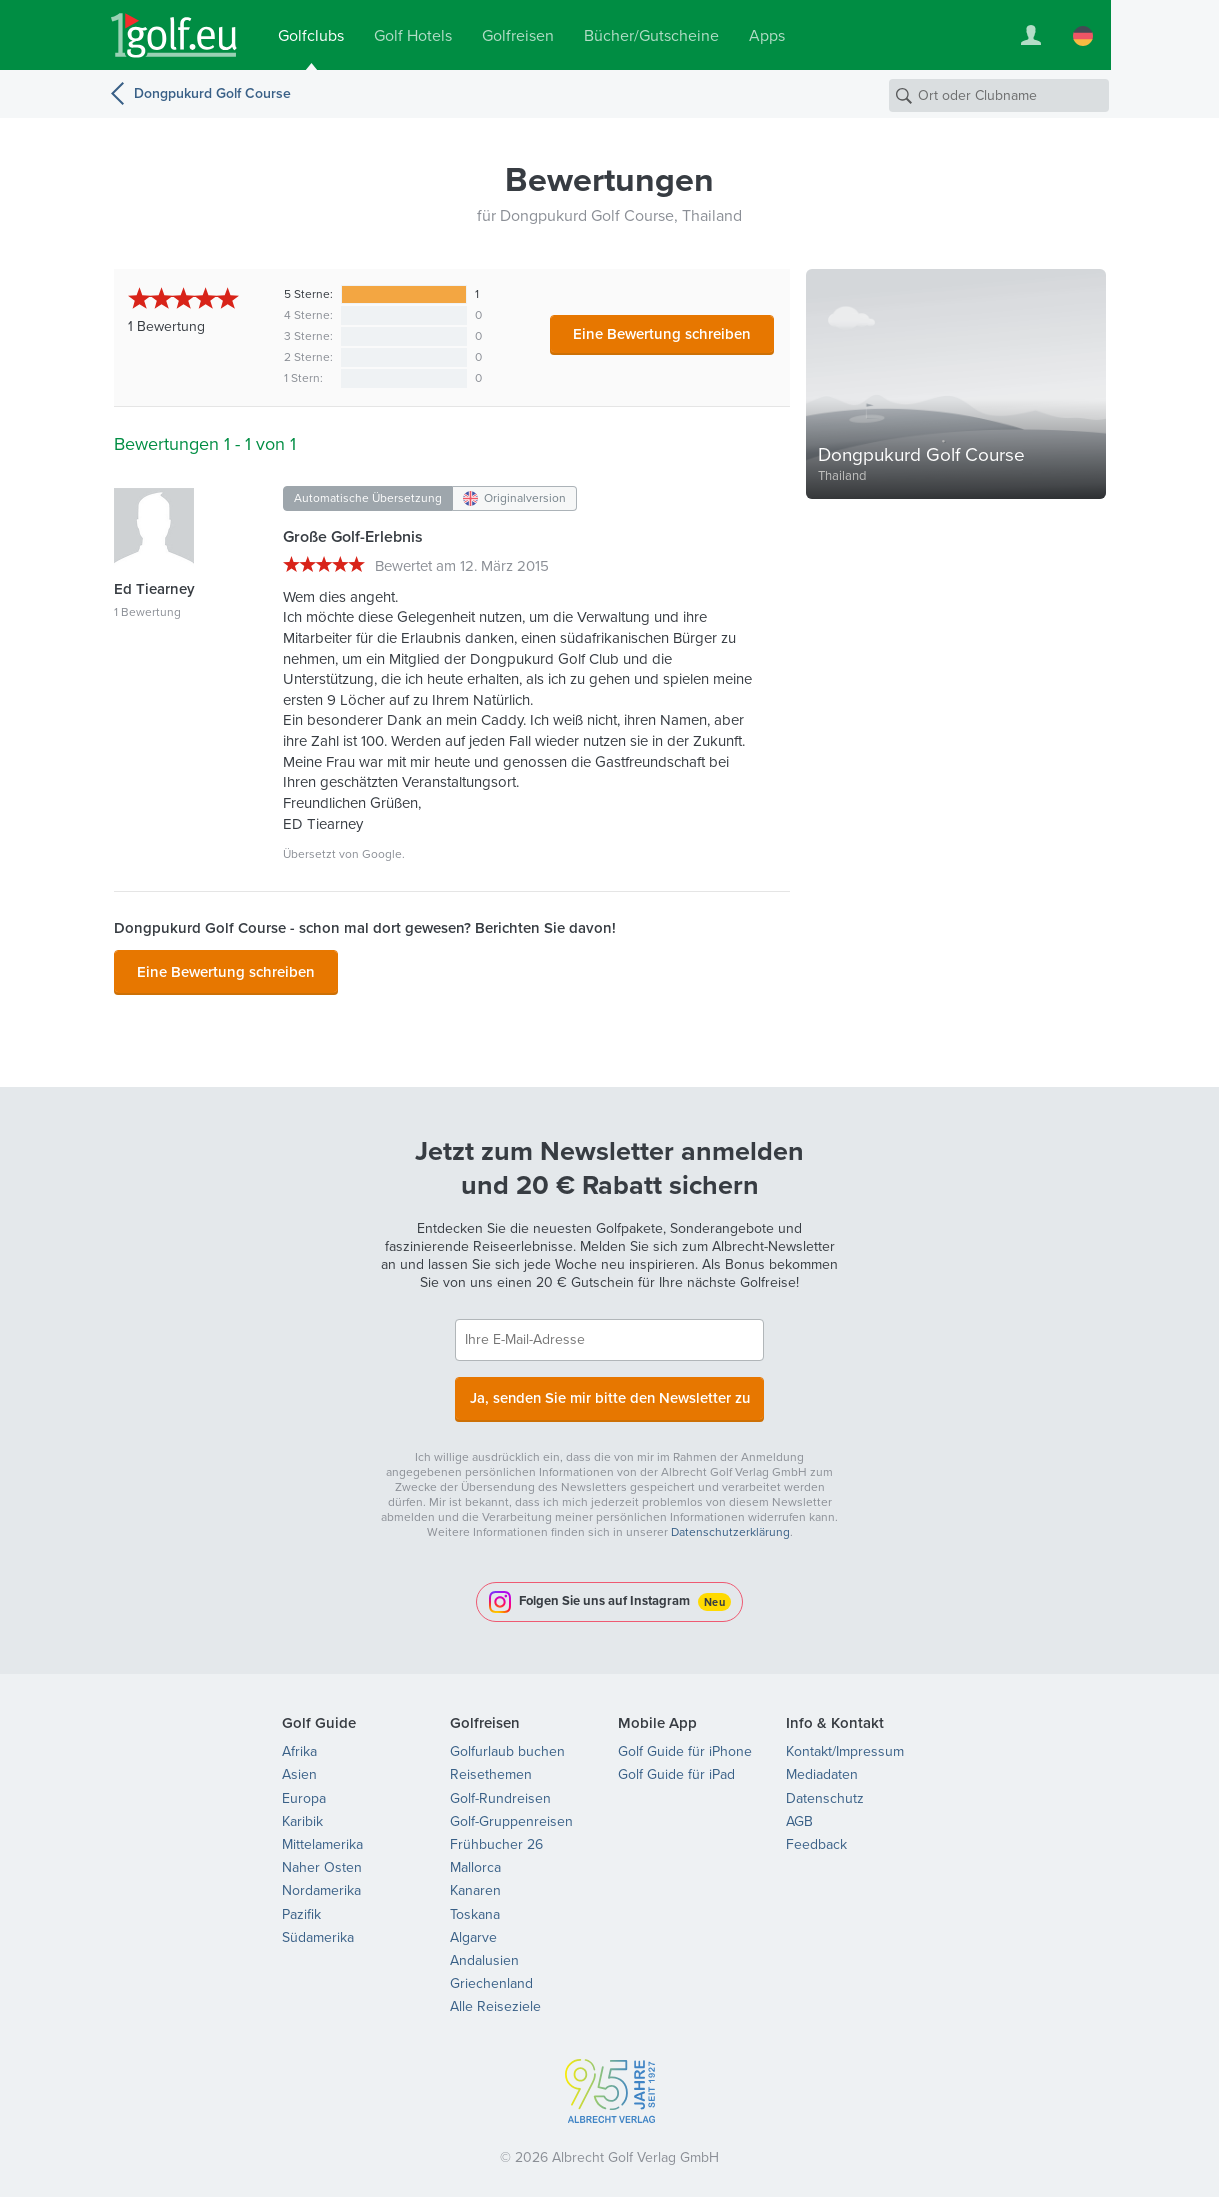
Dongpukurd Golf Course (212, 93)
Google (382, 854)
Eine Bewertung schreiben (662, 334)
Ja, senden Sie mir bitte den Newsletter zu (610, 1390)
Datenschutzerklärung (730, 1522)
